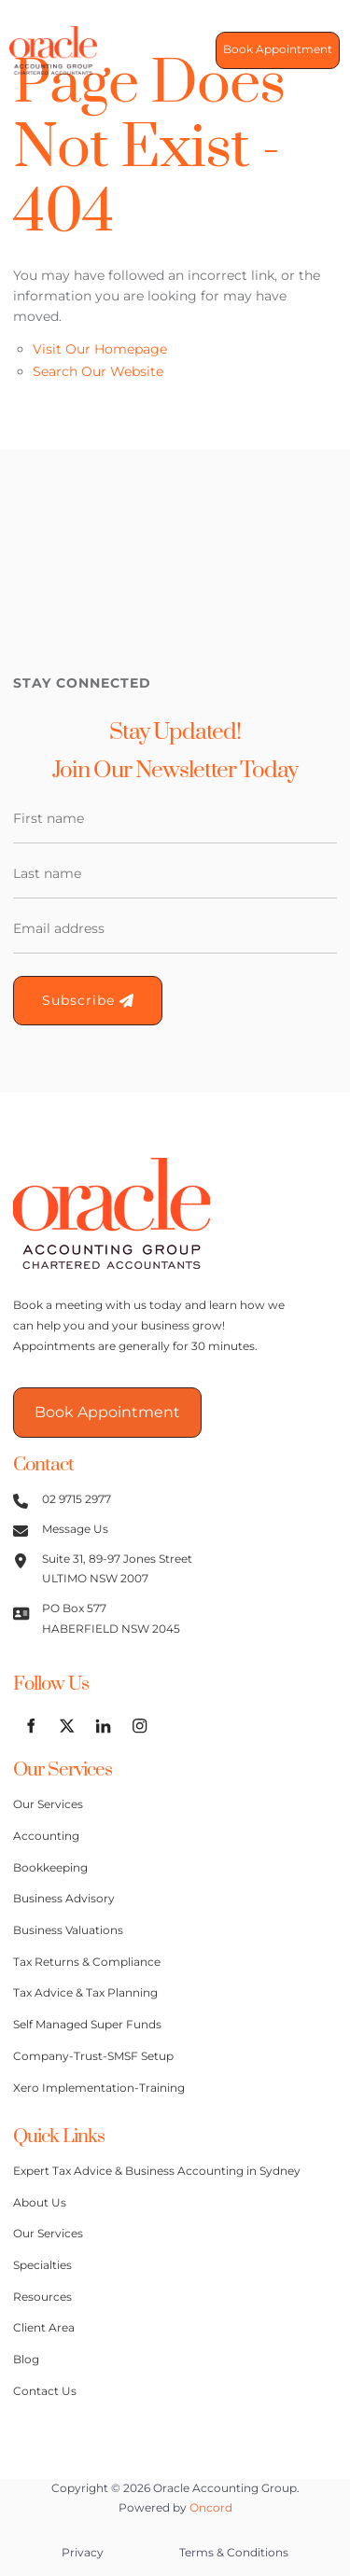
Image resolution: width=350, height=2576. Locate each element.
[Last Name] (175, 874)
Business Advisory (64, 1898)
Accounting (46, 1836)
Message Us (75, 1529)
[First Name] (175, 819)
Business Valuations (68, 1930)
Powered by (175, 2507)
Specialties (42, 2265)
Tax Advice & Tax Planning (85, 1992)
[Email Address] (175, 929)
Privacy (83, 2552)
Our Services (48, 1804)
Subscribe (87, 1000)
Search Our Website (98, 371)
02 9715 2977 (76, 1499)
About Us (39, 2202)
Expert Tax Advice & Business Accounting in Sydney (157, 2171)
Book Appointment (270, 50)
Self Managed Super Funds (87, 2024)
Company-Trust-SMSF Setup (93, 2056)
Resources (42, 2297)
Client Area (44, 2327)
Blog (26, 2359)
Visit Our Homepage (100, 349)
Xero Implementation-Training (99, 2088)
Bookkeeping (50, 1867)
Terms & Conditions (233, 2552)
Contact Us (45, 2391)
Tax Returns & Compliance (87, 1962)
